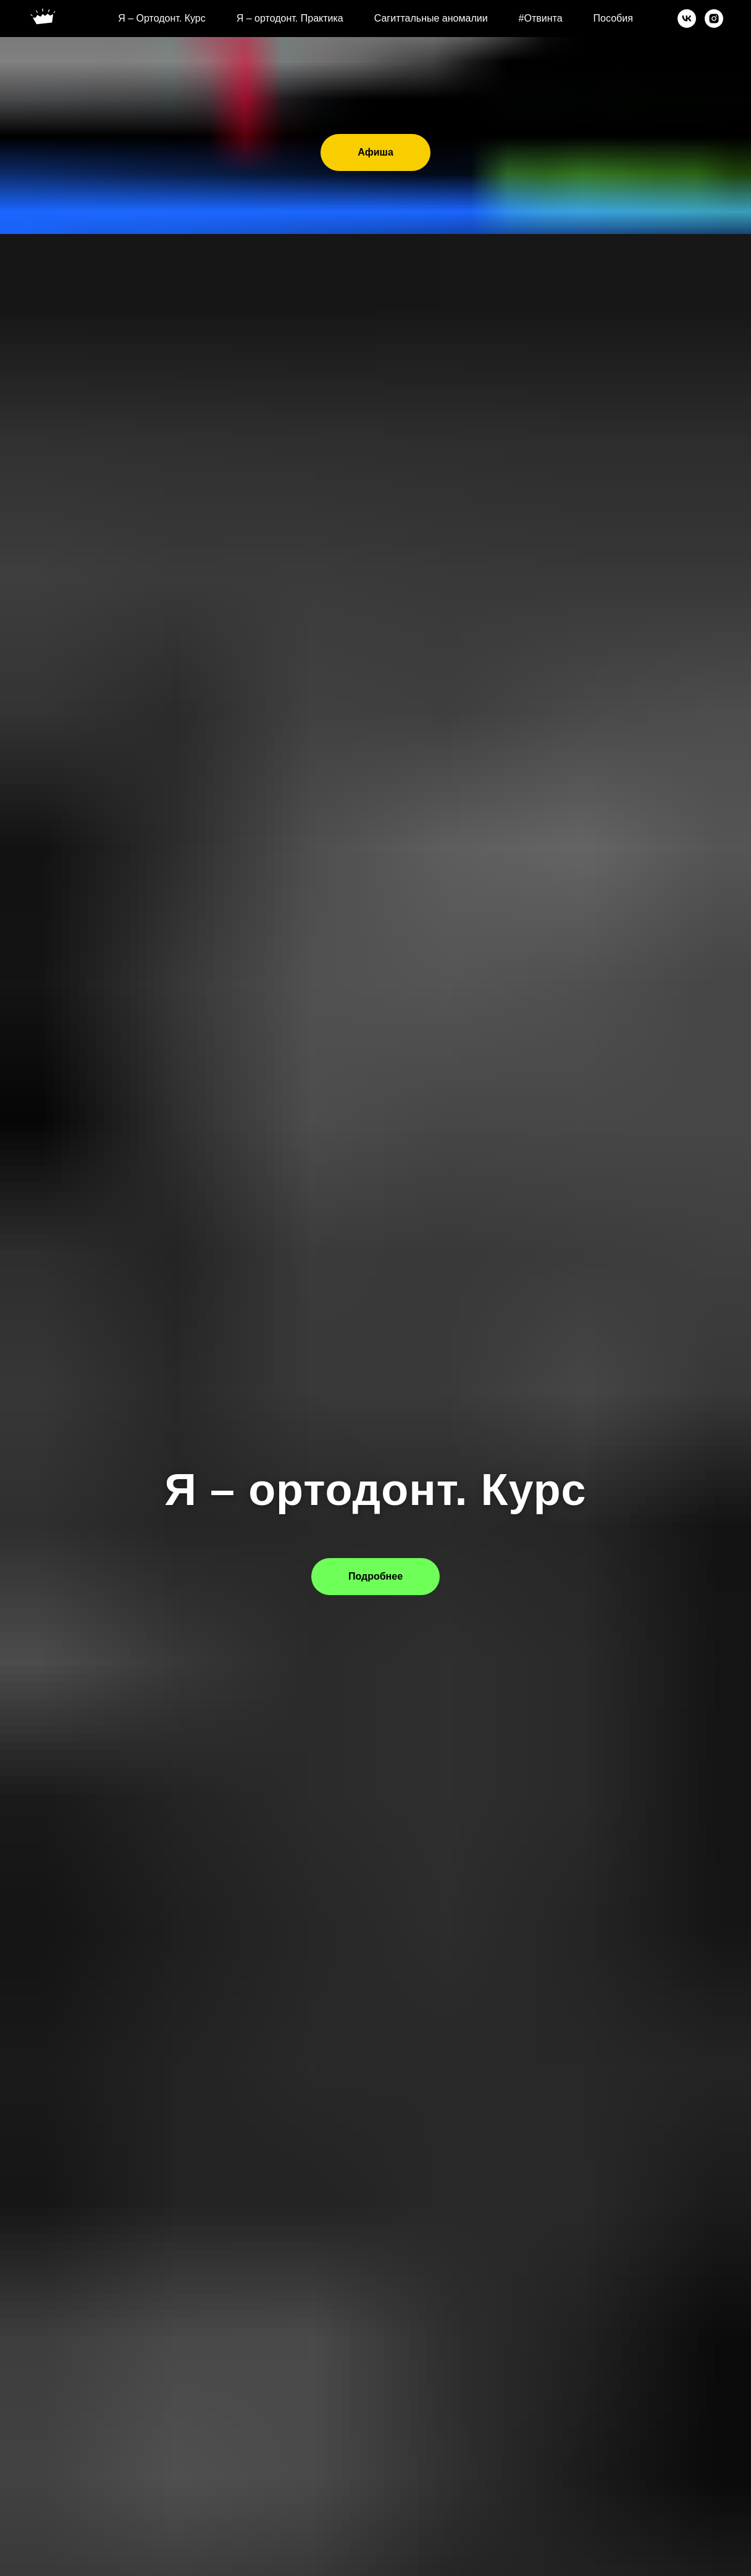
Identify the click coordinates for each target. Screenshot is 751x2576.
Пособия (613, 18)
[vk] (687, 18)
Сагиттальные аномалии (431, 18)
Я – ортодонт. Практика (290, 18)
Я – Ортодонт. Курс (162, 18)
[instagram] (714, 18)
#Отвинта (541, 18)
